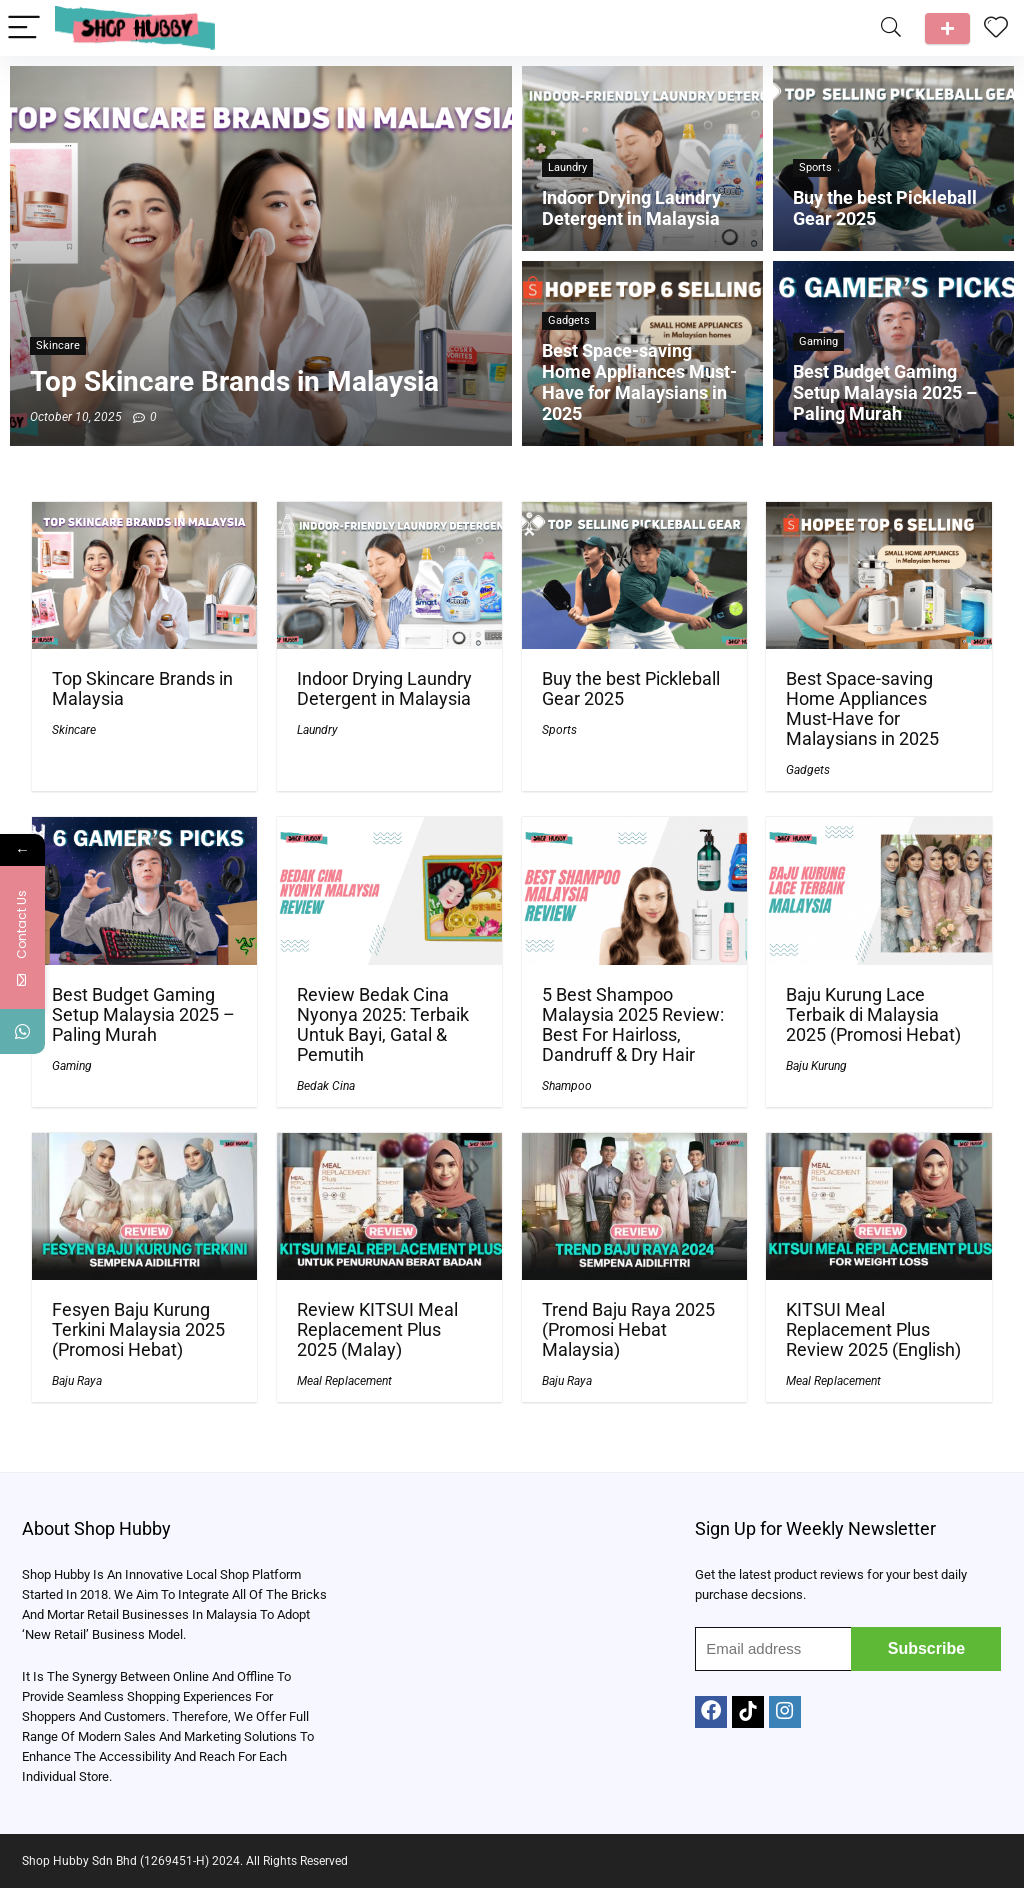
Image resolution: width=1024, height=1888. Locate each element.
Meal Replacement (344, 1381)
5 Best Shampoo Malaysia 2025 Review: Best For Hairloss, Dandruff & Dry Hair (633, 1025)
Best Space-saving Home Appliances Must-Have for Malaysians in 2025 (862, 709)
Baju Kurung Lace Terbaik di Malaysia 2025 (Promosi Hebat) (873, 1015)
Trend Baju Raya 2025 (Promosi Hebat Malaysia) (628, 1330)
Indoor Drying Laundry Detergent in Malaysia (384, 689)
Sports (559, 730)
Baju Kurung (816, 1066)
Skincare (74, 730)
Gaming (72, 1066)
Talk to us (947, 28)
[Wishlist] (996, 28)
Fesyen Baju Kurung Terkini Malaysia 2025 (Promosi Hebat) (138, 1330)
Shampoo (567, 1086)
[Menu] (24, 28)
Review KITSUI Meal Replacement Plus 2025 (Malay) (377, 1330)
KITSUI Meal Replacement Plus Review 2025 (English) (873, 1330)
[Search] (891, 28)
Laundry (317, 730)
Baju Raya (77, 1381)
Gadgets (808, 770)
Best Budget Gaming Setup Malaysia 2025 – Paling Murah (143, 1015)
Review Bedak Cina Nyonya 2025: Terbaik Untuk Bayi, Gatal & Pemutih (383, 1025)
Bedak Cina (326, 1086)
